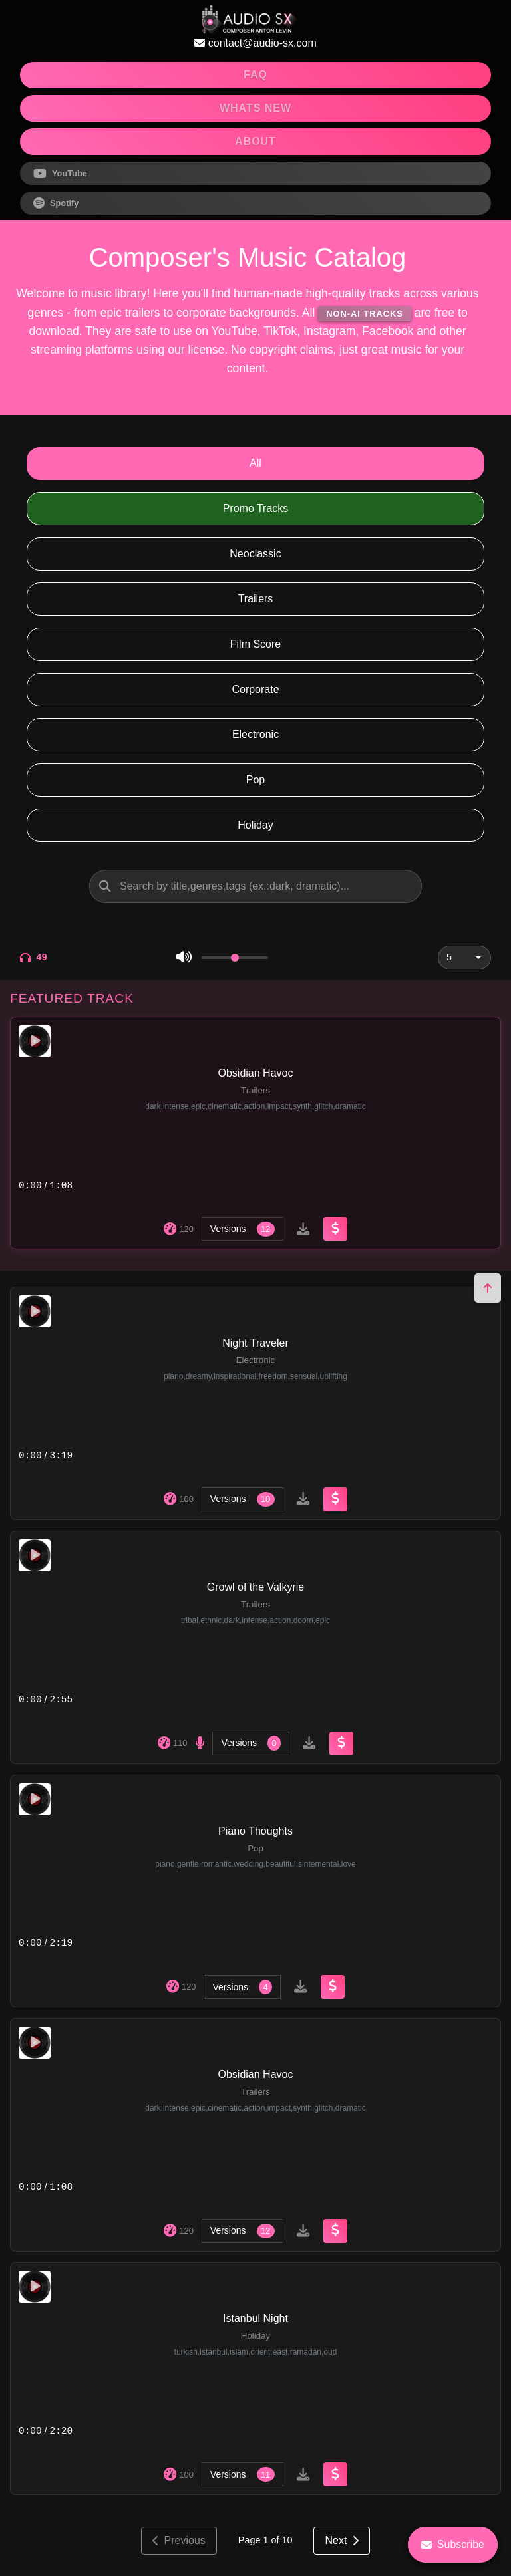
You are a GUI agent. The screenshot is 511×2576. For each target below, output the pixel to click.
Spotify (56, 203)
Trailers (255, 598)
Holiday (255, 825)
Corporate (255, 689)
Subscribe (452, 2544)
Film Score (255, 644)
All (255, 463)
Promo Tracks (256, 508)
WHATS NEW (255, 108)
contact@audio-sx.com (255, 43)
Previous (179, 2540)
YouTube (60, 174)
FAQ (255, 74)
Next (342, 2540)
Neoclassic (255, 553)
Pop (255, 779)
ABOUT (255, 141)
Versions (242, 1229)
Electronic (255, 734)
